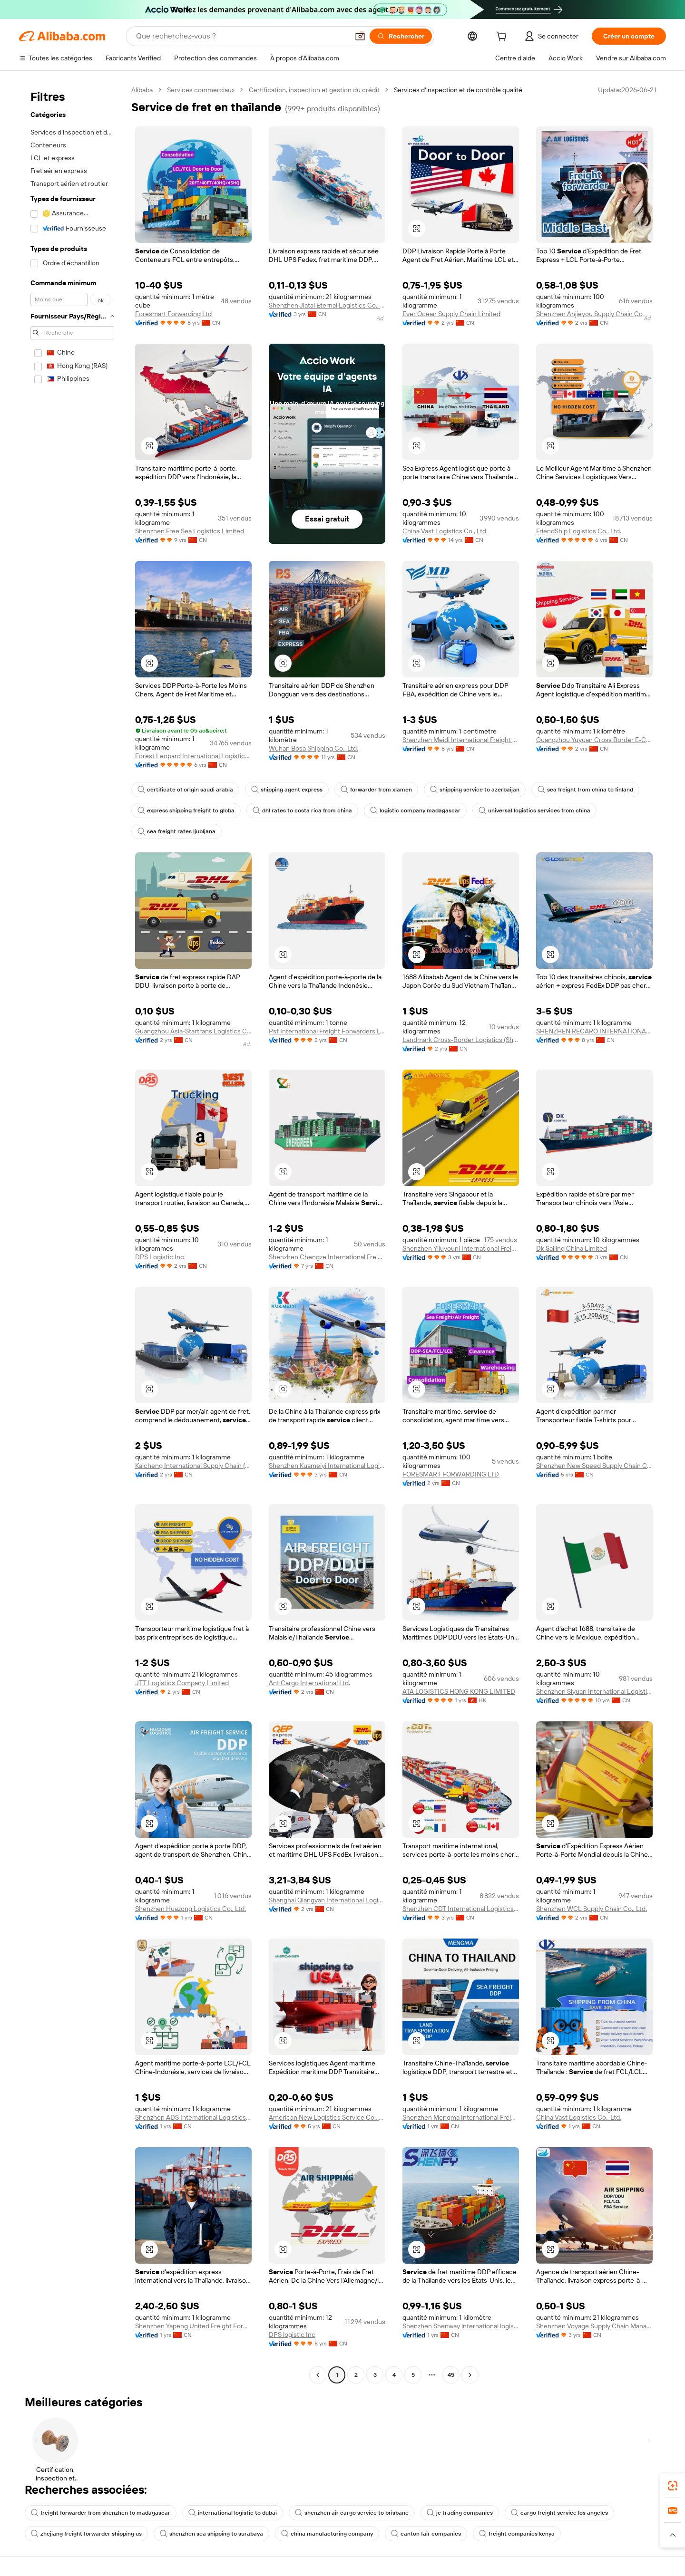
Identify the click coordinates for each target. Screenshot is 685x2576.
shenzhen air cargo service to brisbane (352, 2513)
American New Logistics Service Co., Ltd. (327, 2117)
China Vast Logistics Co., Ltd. (445, 531)
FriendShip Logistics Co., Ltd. (578, 531)
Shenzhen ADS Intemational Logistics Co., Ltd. (193, 2117)
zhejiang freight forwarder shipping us (86, 2533)
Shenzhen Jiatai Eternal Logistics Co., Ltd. (327, 305)
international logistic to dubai (232, 2513)
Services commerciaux (201, 90)
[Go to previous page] (317, 2374)
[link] (672, 2485)
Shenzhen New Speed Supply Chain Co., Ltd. (594, 1465)
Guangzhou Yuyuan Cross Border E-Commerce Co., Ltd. (594, 739)
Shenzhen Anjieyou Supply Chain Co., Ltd (594, 314)
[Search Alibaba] (241, 36)
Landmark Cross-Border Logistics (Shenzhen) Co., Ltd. (460, 1039)
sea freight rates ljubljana (176, 831)
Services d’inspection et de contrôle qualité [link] (458, 90)
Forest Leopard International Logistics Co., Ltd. (193, 756)
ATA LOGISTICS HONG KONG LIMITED (458, 1691)
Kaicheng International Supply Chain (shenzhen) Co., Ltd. (193, 1465)
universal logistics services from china (534, 810)
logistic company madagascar (415, 810)
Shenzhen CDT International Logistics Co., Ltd (460, 1908)
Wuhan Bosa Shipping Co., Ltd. (313, 748)
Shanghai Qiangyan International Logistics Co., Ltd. (327, 1900)
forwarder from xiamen (376, 789)
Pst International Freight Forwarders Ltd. (327, 1031)
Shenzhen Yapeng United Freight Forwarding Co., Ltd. (193, 2326)
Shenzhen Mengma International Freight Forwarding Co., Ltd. (460, 2117)
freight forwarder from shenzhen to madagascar (100, 2513)
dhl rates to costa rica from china (302, 810)
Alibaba (142, 90)
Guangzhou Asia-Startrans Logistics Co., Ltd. (193, 1031)
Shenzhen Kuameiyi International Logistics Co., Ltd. (327, 1465)
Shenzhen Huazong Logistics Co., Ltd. (190, 1908)
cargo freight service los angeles (559, 2513)
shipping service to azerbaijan (474, 789)
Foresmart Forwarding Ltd (173, 314)
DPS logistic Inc (292, 2334)
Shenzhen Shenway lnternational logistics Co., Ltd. (460, 2326)
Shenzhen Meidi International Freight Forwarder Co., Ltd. (460, 739)
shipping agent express (287, 789)
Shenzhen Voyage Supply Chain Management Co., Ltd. (594, 2326)
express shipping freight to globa (186, 810)
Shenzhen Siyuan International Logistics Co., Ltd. (594, 1691)
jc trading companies (460, 2513)
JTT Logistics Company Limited (182, 1683)
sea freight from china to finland (585, 789)
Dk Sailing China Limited (571, 1248)
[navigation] (72, 1233)
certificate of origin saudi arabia (185, 789)
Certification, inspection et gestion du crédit (314, 90)
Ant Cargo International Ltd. (309, 1683)
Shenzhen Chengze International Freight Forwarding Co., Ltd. (327, 1257)
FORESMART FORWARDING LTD (450, 1474)
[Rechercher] (401, 36)
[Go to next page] (470, 2374)
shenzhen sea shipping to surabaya (211, 2533)
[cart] (503, 37)
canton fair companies (426, 2533)
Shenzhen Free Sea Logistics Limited (189, 531)
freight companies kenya (517, 2533)
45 (451, 2375)
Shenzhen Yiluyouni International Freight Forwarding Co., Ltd (460, 1248)
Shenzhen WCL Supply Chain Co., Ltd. (591, 1908)
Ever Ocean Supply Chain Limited (451, 314)
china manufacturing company (327, 2533)
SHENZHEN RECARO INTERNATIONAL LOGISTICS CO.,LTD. (594, 1031)
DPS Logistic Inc (159, 1257)
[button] (360, 36)
